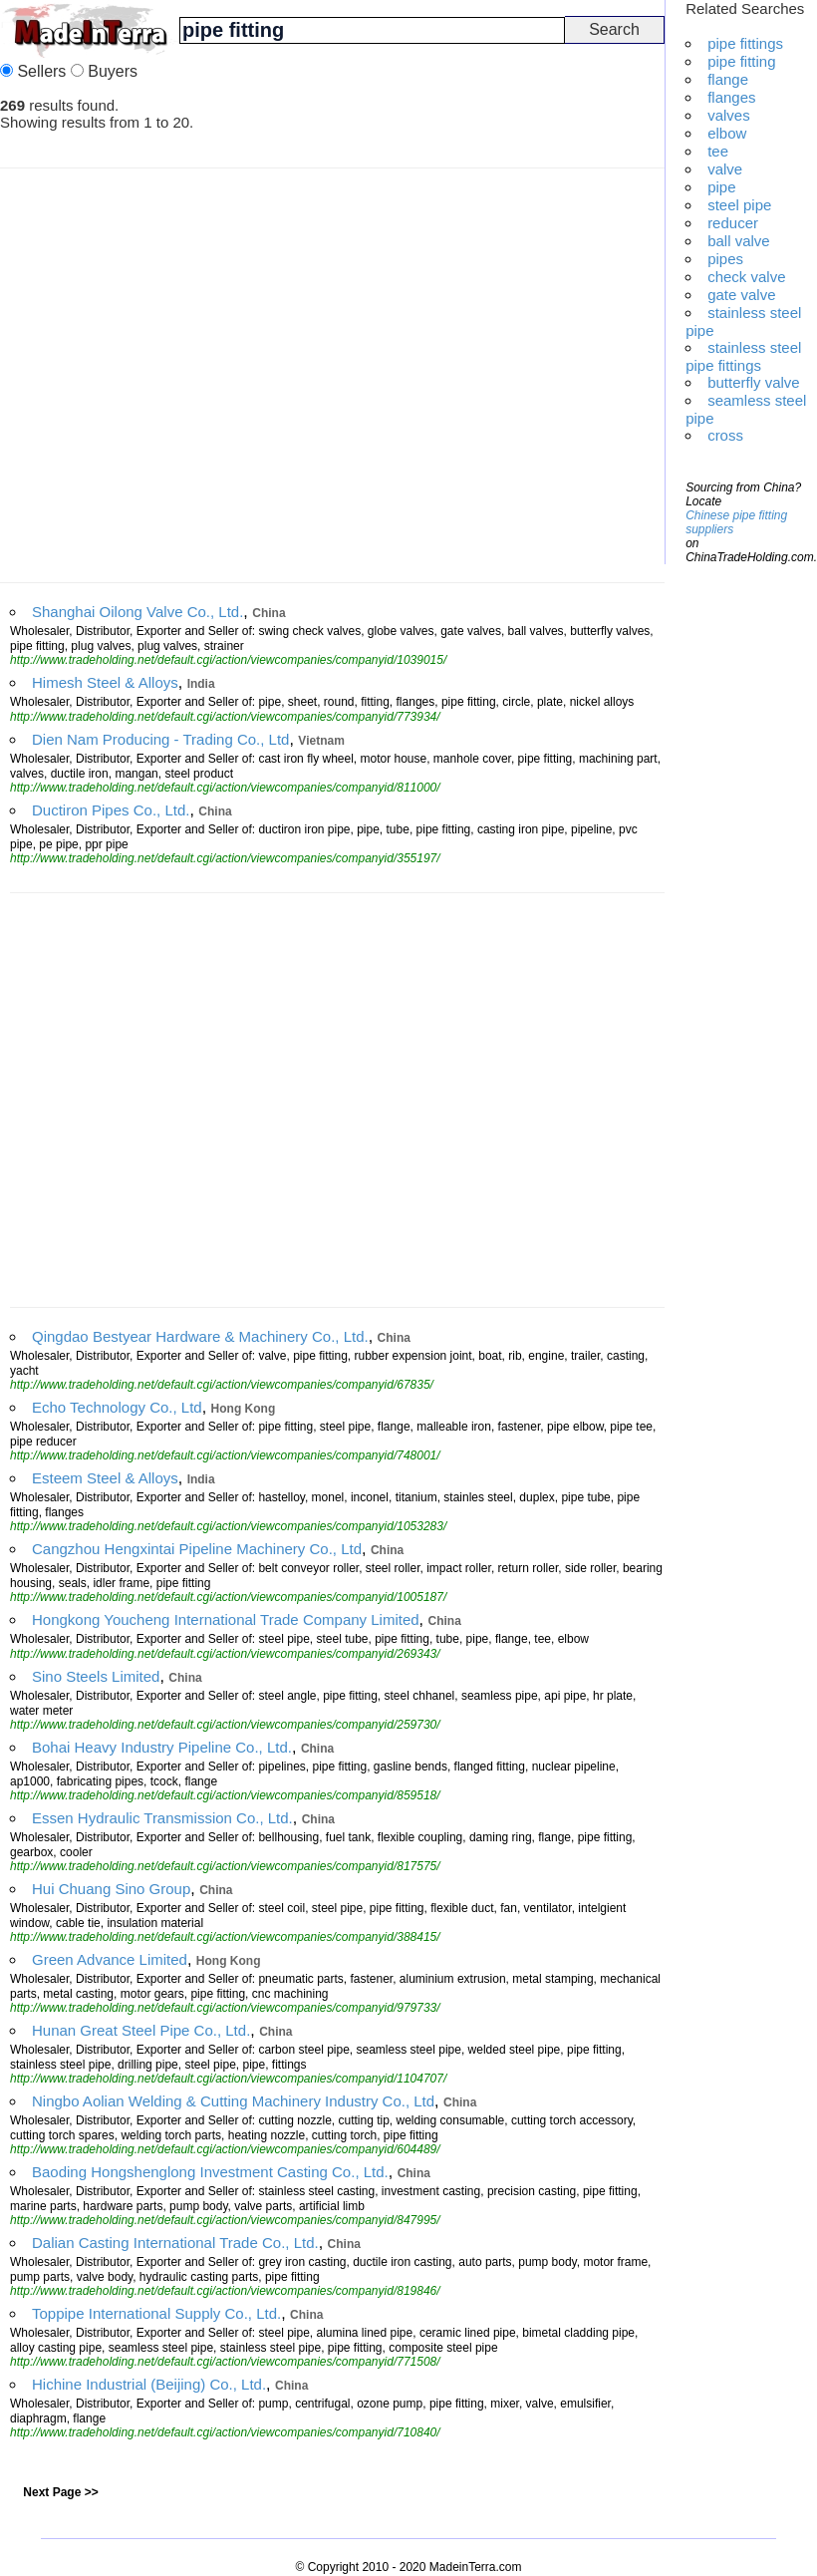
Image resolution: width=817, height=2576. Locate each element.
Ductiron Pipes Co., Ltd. (110, 810)
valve (724, 169)
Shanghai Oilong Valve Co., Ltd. (137, 611)
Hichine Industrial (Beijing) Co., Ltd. (149, 2384)
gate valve (741, 294)
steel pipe (739, 204)
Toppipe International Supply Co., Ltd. (156, 2313)
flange (727, 79)
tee (717, 151)
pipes (725, 258)
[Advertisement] (187, 375)
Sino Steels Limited (95, 1676)
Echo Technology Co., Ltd (117, 1407)
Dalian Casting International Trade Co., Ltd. (175, 2242)
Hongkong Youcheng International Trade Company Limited (225, 1619)
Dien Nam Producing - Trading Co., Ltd (160, 739)
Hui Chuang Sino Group (111, 1888)
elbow (726, 133)
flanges (731, 97)
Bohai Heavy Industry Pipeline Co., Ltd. (162, 1747)
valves (728, 115)
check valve (746, 276)
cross (725, 435)
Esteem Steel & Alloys (105, 1477)
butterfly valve (753, 382)
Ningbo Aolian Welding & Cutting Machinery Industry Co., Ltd (233, 2101)
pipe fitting (741, 61)
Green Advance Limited (109, 1959)
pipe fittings (745, 43)
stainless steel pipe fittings (743, 356)
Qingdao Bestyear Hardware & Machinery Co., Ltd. (200, 1336)
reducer (732, 222)
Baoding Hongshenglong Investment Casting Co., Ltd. (210, 2171)
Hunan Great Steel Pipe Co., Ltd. (141, 2030)
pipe (721, 186)
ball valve (738, 240)
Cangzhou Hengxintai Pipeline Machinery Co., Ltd (197, 1548)
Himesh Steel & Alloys (105, 682)
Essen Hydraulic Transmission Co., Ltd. (162, 1817)
